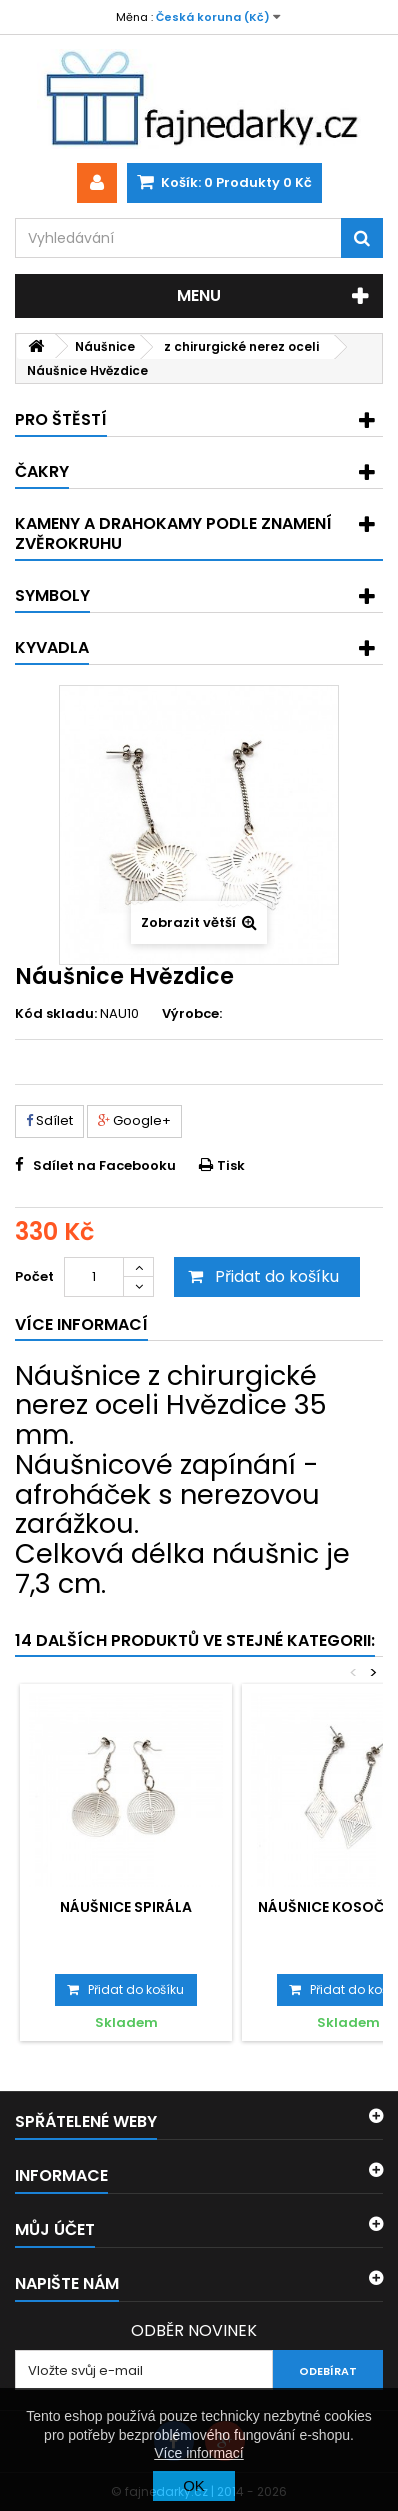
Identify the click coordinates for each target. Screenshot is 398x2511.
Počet (34, 1276)
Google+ (134, 1120)
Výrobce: (192, 1014)
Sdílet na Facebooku (104, 1165)
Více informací (198, 2453)
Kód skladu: (56, 1014)
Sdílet (49, 1120)
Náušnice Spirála (126, 1907)
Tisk (231, 1165)
